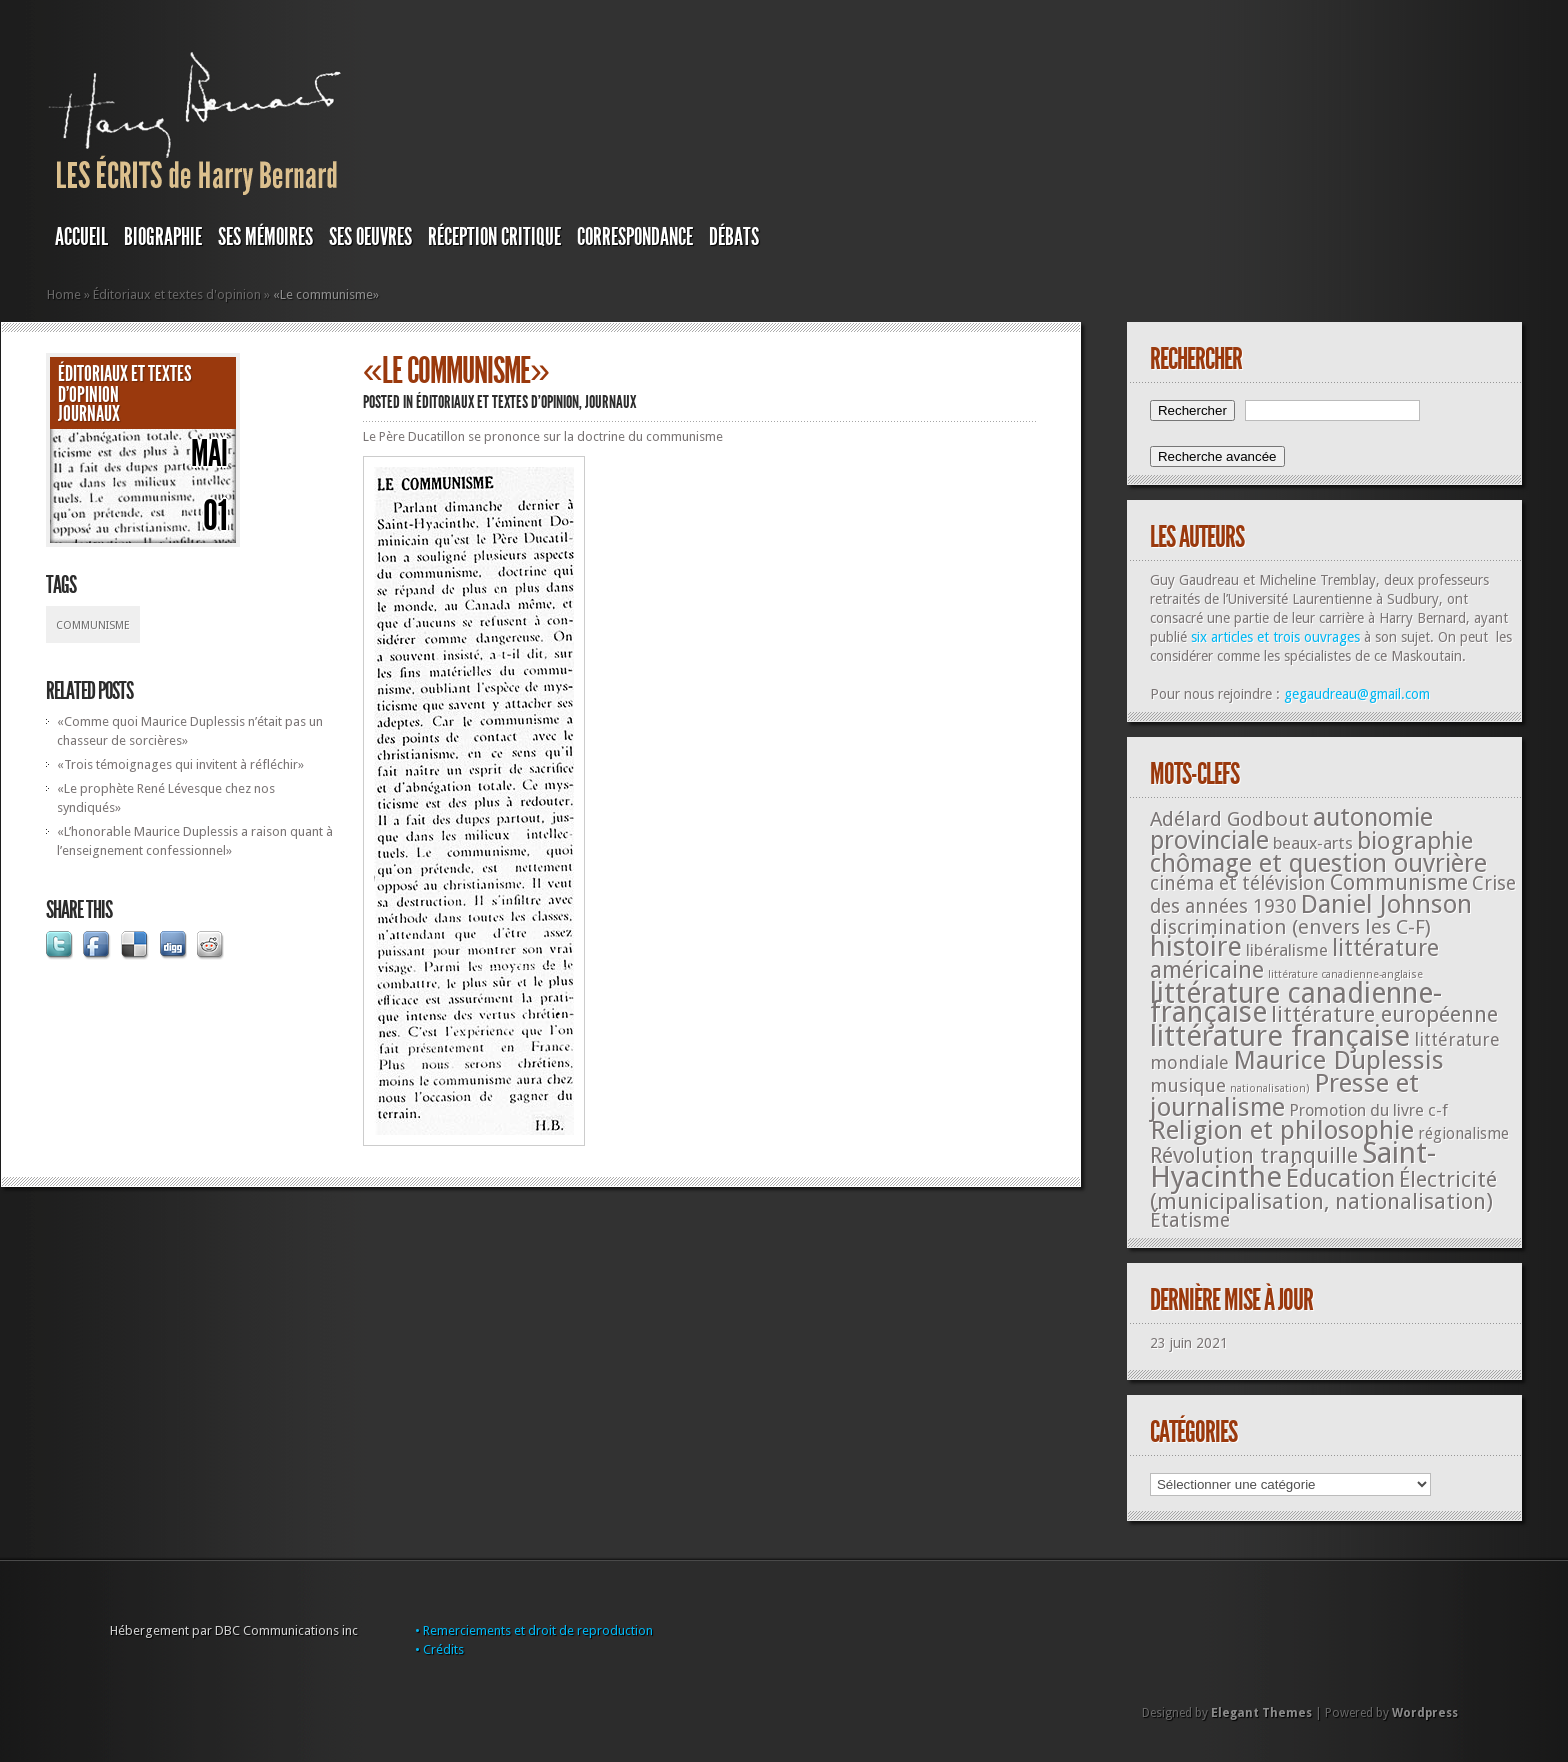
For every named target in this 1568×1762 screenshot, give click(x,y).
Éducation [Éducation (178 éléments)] (1340, 1178)
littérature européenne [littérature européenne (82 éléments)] (1384, 1014)
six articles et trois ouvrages (1275, 637)
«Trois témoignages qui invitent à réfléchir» (180, 764)
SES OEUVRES (370, 237)
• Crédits (439, 1649)
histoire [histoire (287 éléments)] (1196, 946)
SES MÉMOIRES (265, 237)
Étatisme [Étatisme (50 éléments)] (1190, 1220)
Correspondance (635, 237)
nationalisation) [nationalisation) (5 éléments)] (1270, 1088)
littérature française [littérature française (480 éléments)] (1280, 1036)
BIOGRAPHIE (163, 237)
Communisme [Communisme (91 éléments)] (1399, 882)
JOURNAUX (89, 414)
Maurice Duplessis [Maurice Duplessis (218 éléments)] (1338, 1060)
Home (64, 294)
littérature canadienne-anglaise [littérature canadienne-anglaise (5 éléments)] (1345, 974)
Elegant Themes (1261, 1713)
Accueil (81, 237)
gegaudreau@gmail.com (1357, 694)
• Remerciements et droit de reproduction (534, 1630)
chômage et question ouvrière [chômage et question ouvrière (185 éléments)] (1318, 863)
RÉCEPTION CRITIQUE (494, 237)
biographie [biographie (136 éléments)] (1415, 841)
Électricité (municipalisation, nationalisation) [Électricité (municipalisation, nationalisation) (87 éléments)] (1323, 1190)
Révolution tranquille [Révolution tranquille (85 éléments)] (1254, 1155)
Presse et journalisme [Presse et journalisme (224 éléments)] (1284, 1095)
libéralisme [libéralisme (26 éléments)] (1287, 950)
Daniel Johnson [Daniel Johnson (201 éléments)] (1386, 904)
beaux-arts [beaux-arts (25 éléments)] (1313, 843)
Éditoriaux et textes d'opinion (177, 294)
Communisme (93, 625)
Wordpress (1425, 1713)
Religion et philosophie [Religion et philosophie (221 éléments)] (1282, 1130)
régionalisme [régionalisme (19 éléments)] (1463, 1133)
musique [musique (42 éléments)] (1188, 1085)
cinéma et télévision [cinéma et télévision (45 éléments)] (1238, 883)
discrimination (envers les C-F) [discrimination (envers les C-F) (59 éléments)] (1290, 927)
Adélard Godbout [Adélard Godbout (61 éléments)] (1229, 819)
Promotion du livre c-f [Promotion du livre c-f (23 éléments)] (1368, 1110)
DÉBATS (734, 237)
